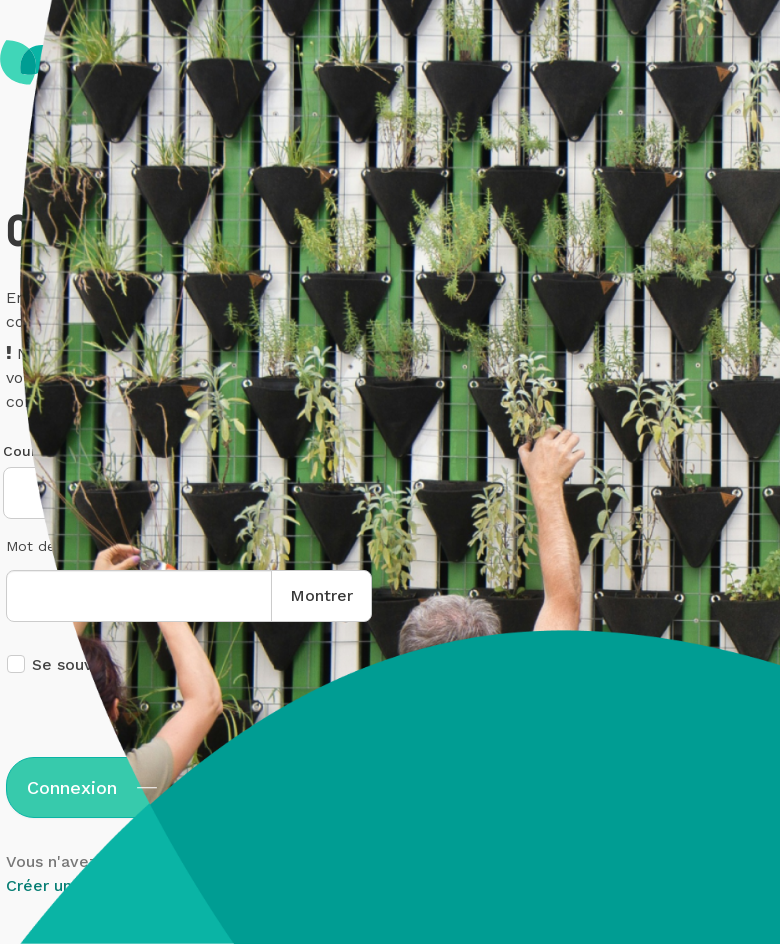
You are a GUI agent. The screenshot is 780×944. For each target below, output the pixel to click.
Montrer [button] (321, 595)
